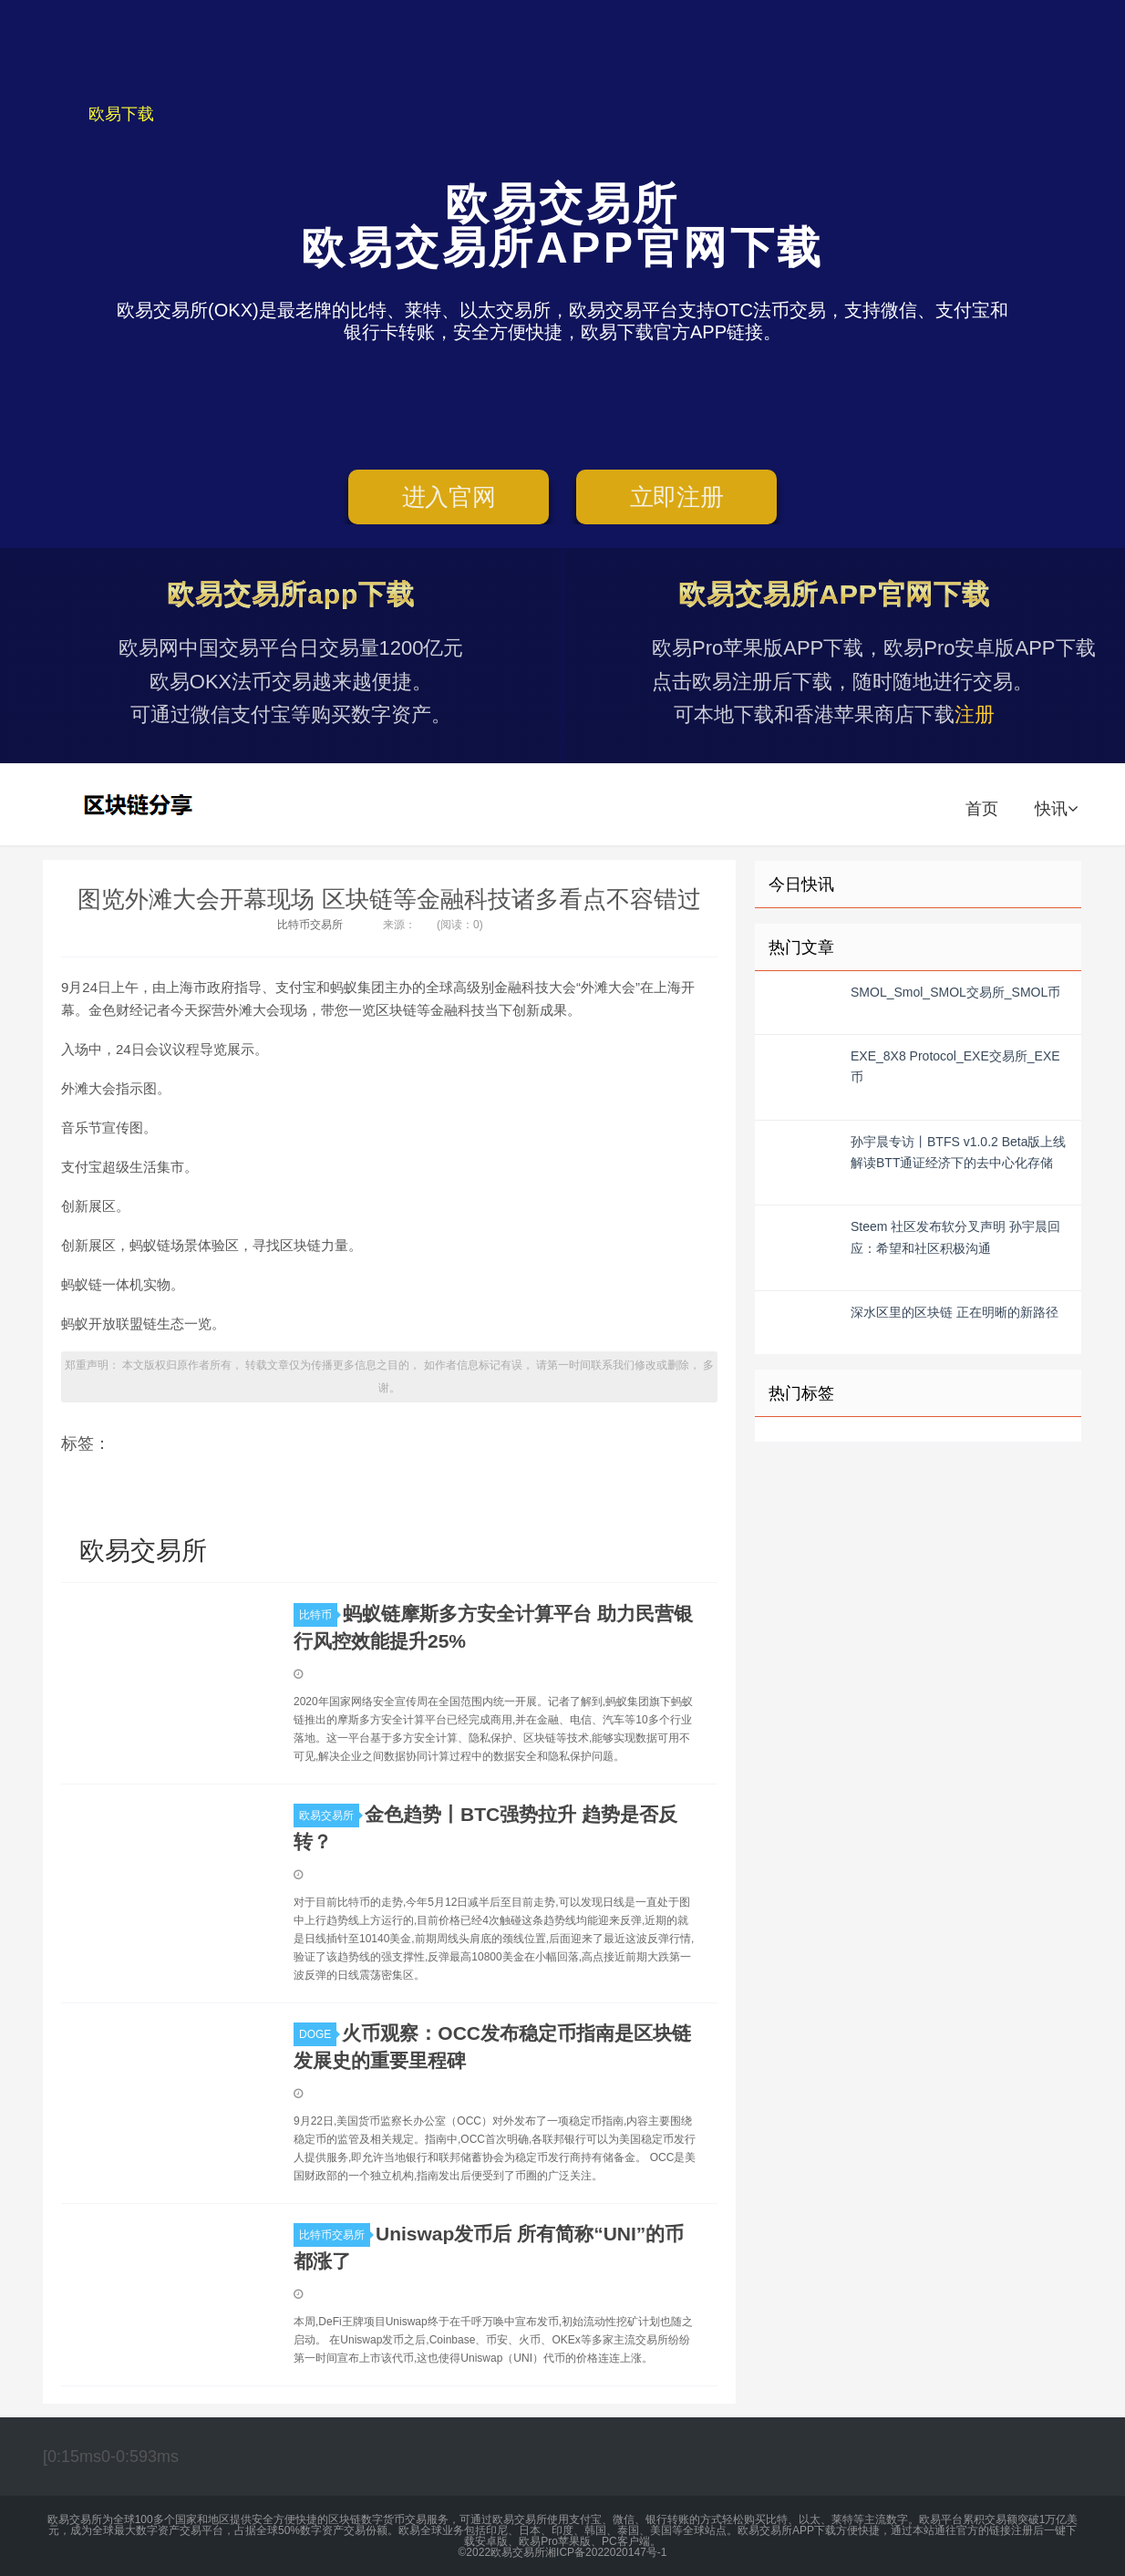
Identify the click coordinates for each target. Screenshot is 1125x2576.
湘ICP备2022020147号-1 (605, 2552)
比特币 (318, 1615)
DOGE (317, 2034)
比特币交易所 (310, 924)
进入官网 (449, 497)
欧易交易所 (140, 804)
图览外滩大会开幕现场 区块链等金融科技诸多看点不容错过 (388, 899)
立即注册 (677, 497)
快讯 (1056, 809)
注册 (975, 714)
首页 (981, 809)
